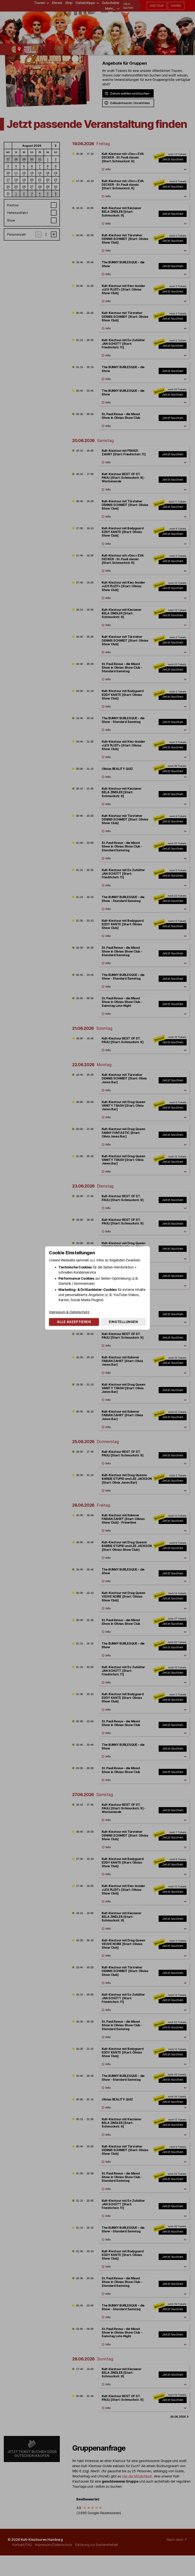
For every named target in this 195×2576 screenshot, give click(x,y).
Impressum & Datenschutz (69, 1312)
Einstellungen (123, 1322)
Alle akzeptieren (74, 1322)
